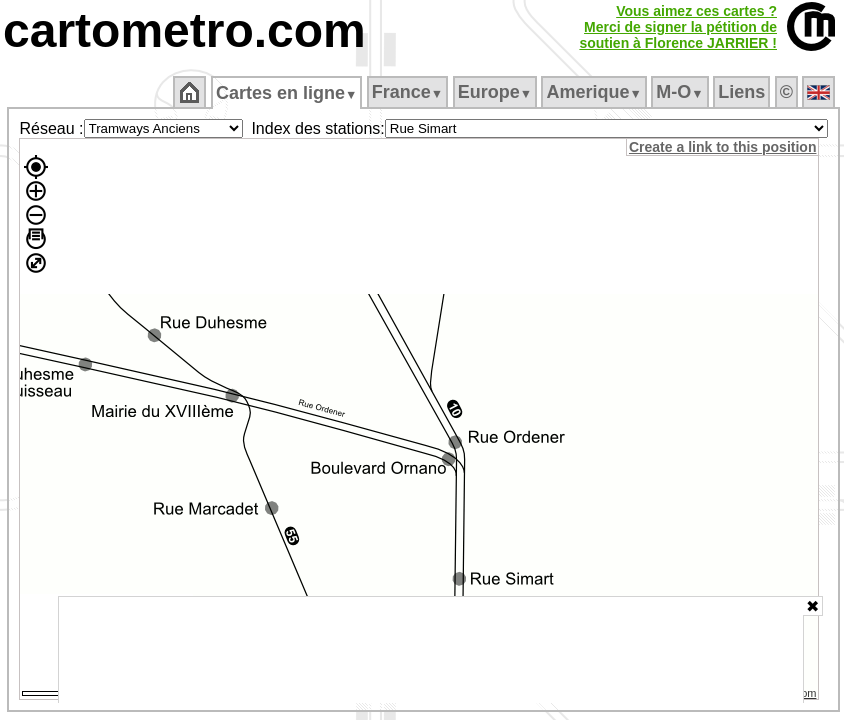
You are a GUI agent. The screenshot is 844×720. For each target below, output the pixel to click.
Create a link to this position (722, 147)
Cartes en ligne (286, 93)
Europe (495, 92)
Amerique (593, 92)
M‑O (679, 92)
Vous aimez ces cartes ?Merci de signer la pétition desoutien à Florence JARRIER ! (678, 27)
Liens (741, 92)
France (407, 92)
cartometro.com (184, 30)
